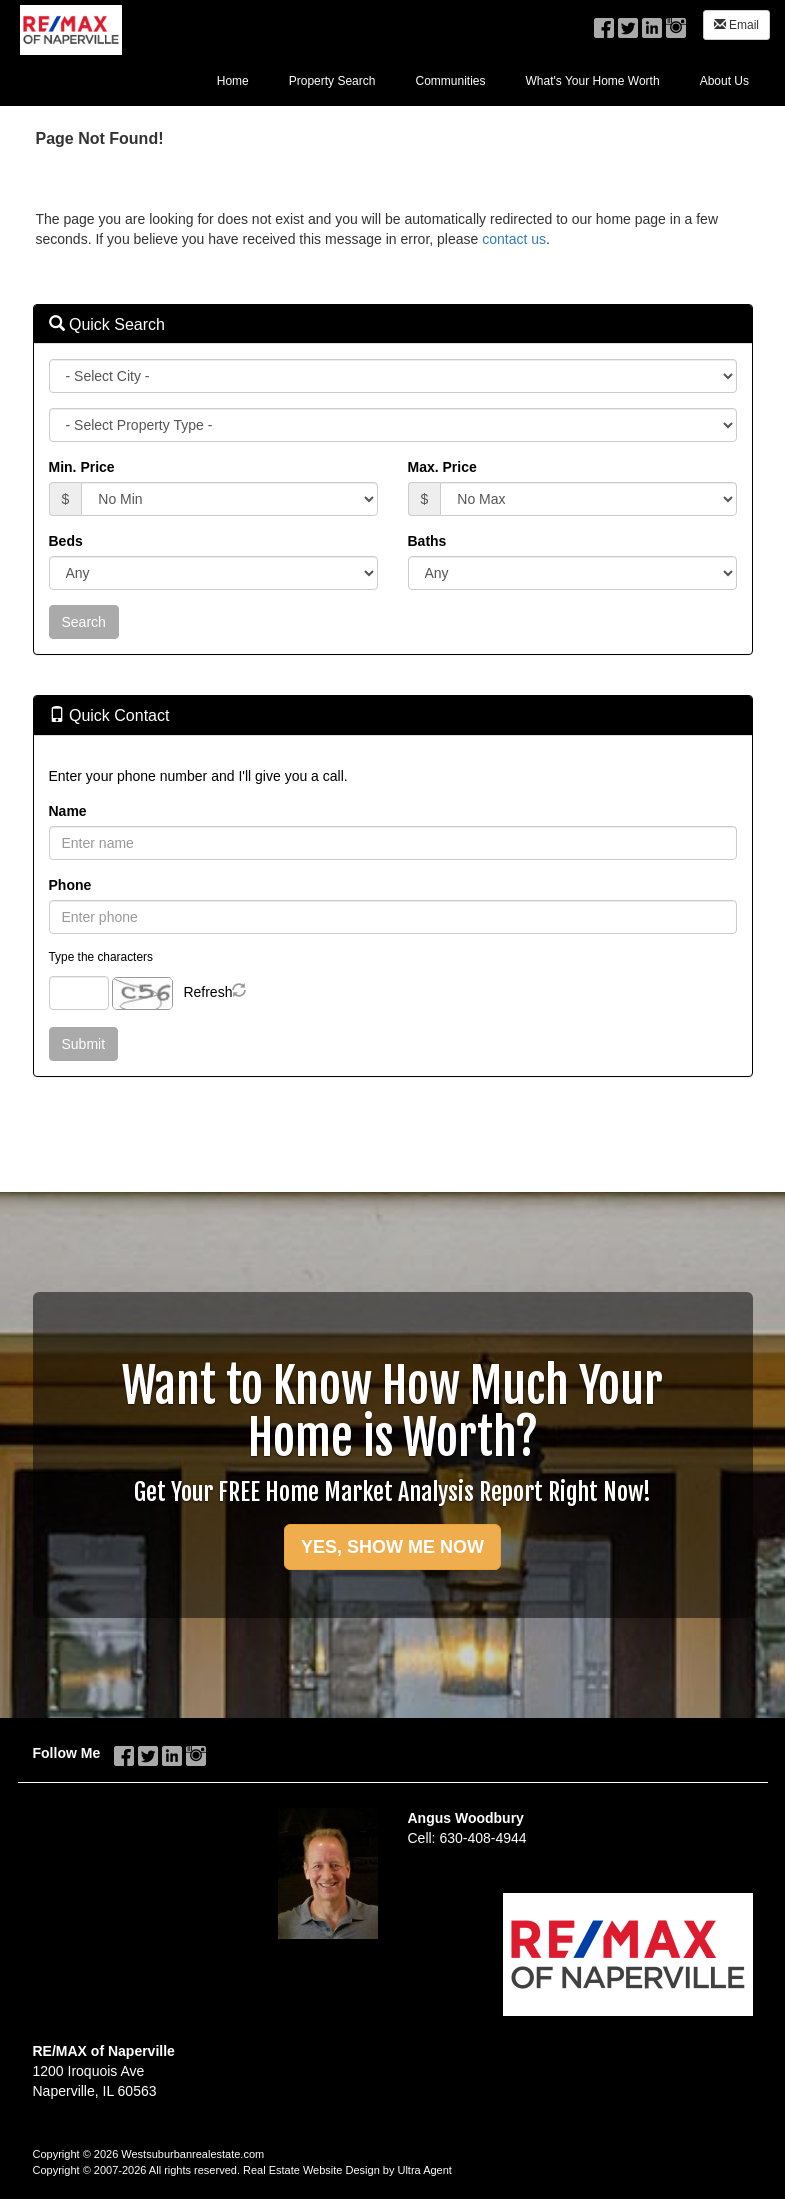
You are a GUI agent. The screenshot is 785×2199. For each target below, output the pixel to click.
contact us (514, 239)
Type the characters (101, 957)
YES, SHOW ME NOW (392, 1547)
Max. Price (442, 467)
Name (68, 811)
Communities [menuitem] (450, 81)
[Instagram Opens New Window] (676, 23)
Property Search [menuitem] (332, 81)
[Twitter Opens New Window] (628, 23)
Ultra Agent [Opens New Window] (424, 2170)
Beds (66, 541)
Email (736, 25)
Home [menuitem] (233, 81)
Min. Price (82, 467)
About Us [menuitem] (724, 81)
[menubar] (483, 80)
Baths (427, 541)
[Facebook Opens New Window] (604, 23)
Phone (70, 885)
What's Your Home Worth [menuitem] (593, 81)
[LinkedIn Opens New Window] (652, 23)
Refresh (207, 992)
